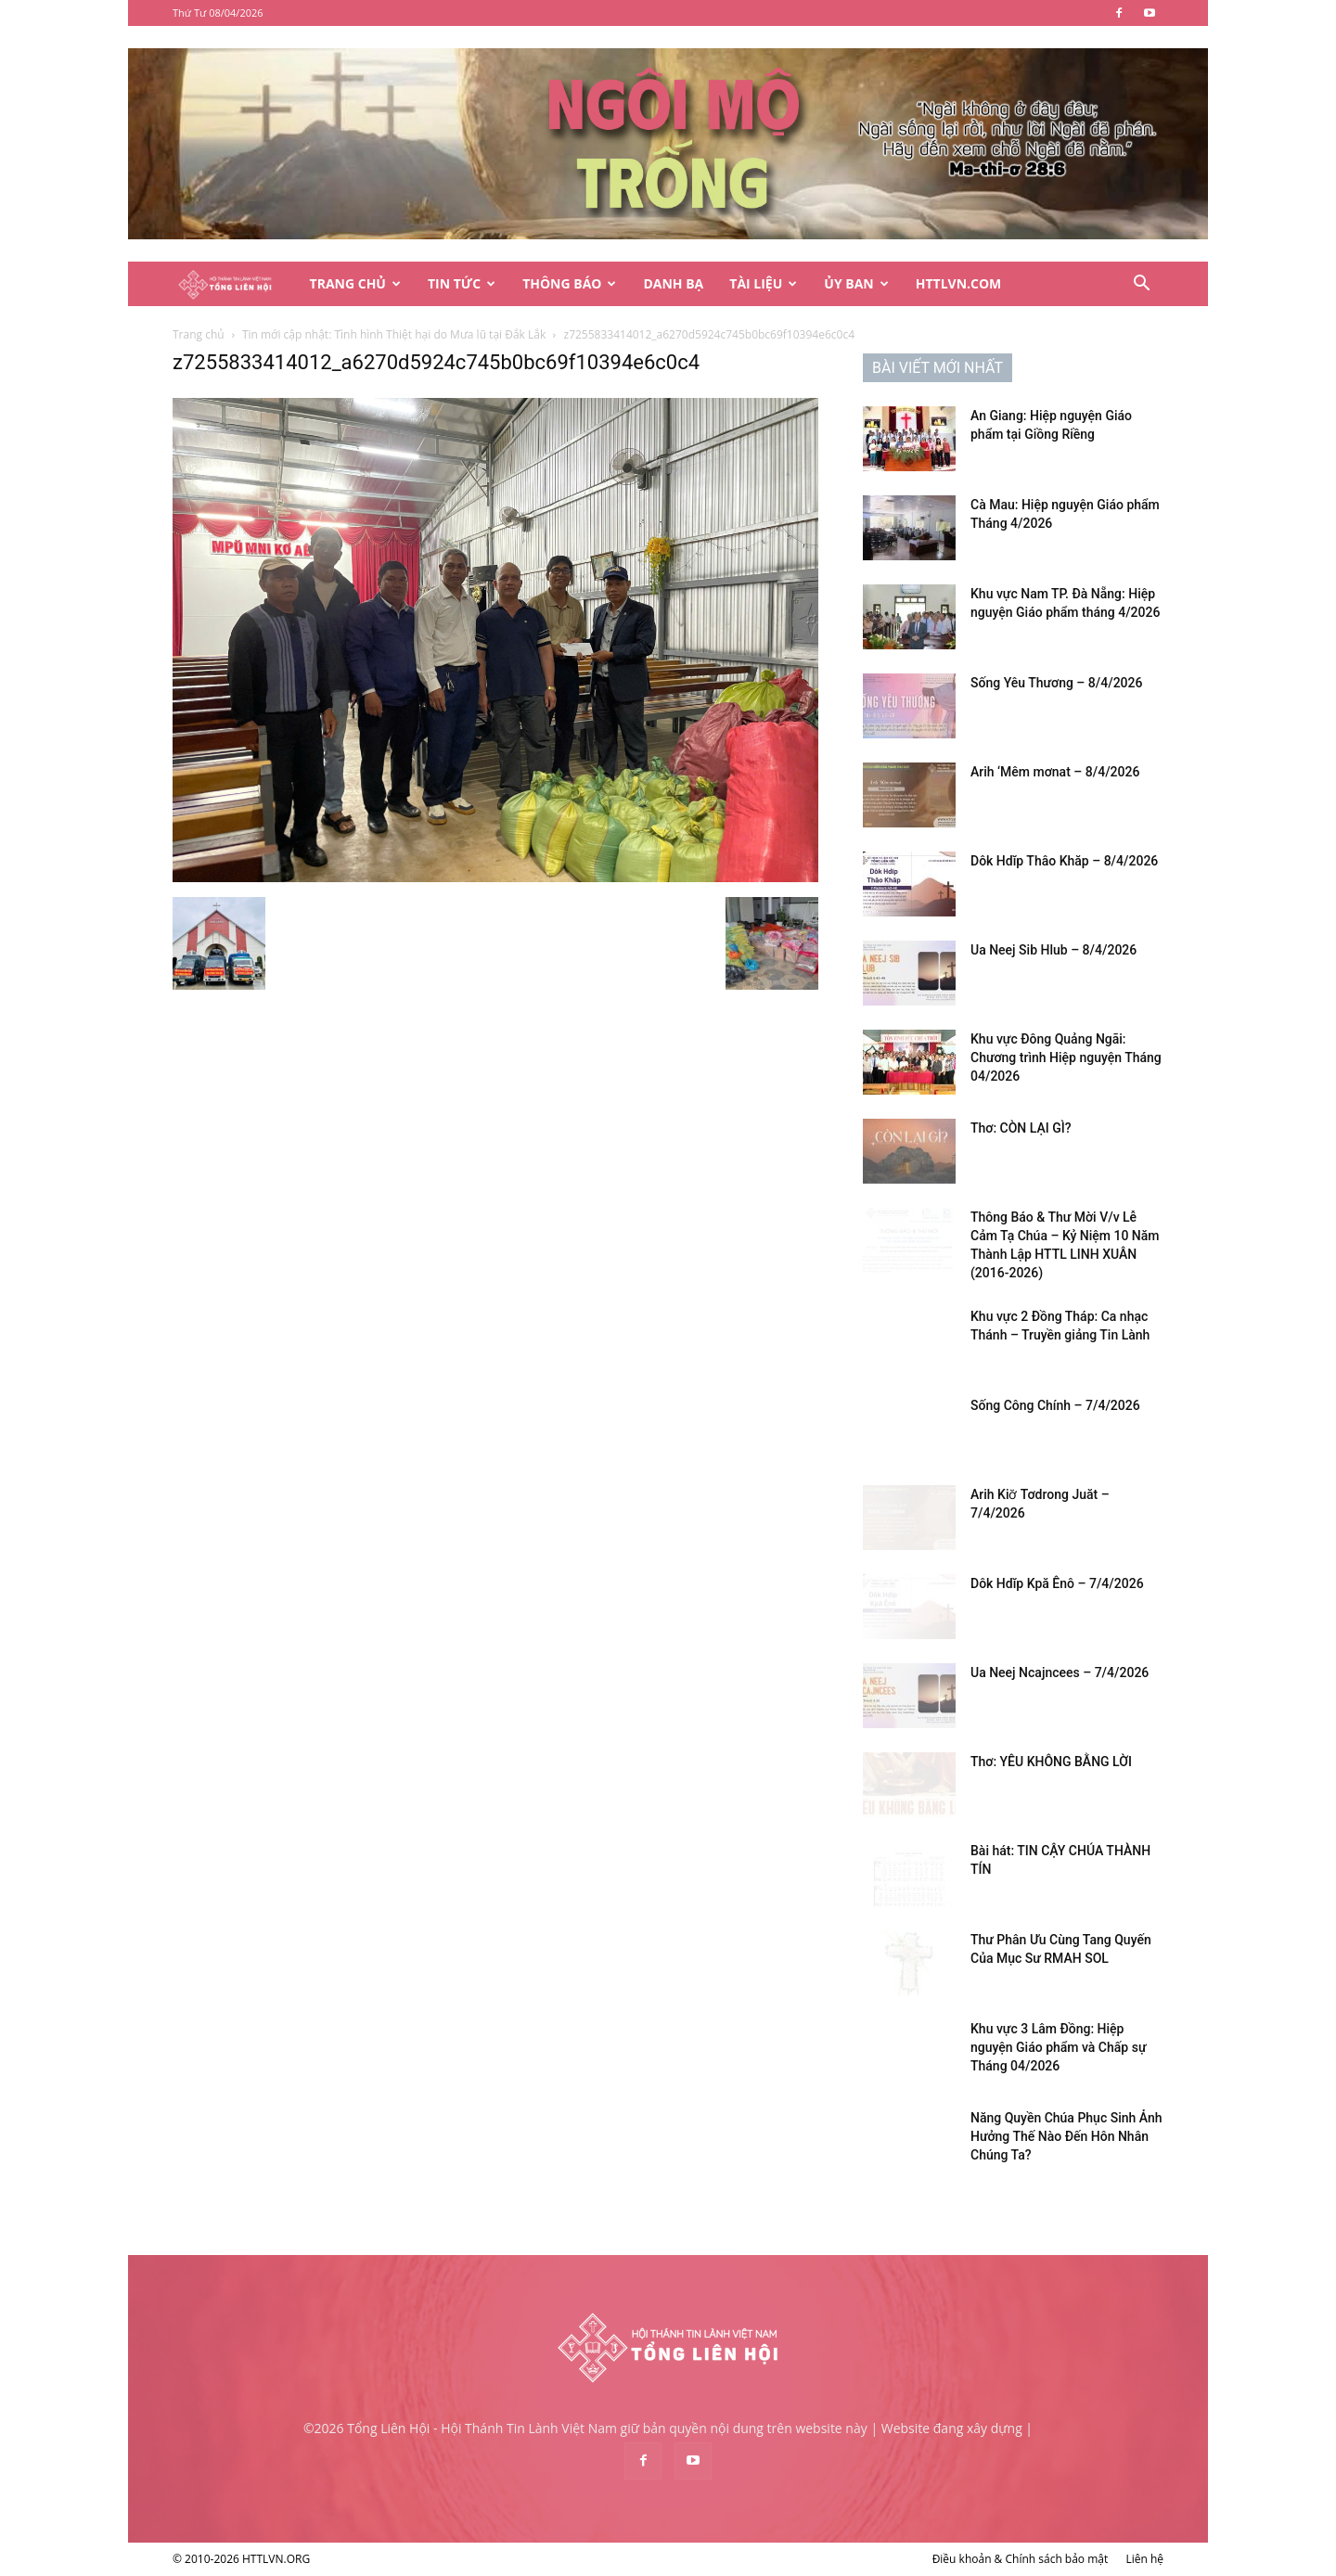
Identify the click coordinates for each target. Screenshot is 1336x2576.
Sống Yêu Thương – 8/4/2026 (1056, 682)
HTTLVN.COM (959, 283)
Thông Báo (569, 283)
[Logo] (235, 284)
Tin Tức (461, 283)
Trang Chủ (355, 283)
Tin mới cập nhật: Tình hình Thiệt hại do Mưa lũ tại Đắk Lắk (394, 334)
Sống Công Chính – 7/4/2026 (1055, 1405)
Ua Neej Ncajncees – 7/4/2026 (1059, 1672)
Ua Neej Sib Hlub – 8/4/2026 (1053, 949)
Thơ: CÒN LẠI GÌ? (1020, 1128)
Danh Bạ (673, 283)
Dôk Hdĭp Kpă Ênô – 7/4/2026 (1057, 1583)
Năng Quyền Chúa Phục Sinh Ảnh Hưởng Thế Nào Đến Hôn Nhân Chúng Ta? (1066, 2136)
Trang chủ (199, 334)
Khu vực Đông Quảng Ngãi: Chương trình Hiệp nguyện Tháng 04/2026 (1066, 1057)
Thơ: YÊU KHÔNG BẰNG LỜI (1051, 1761)
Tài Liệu (763, 283)
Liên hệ (1144, 2559)
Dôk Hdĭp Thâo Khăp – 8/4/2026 (1064, 860)
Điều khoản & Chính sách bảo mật (1020, 2559)
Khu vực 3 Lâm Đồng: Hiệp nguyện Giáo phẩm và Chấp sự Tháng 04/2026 (1058, 2047)
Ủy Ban (856, 283)
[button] (1141, 285)
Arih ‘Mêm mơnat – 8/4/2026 (1054, 771)
